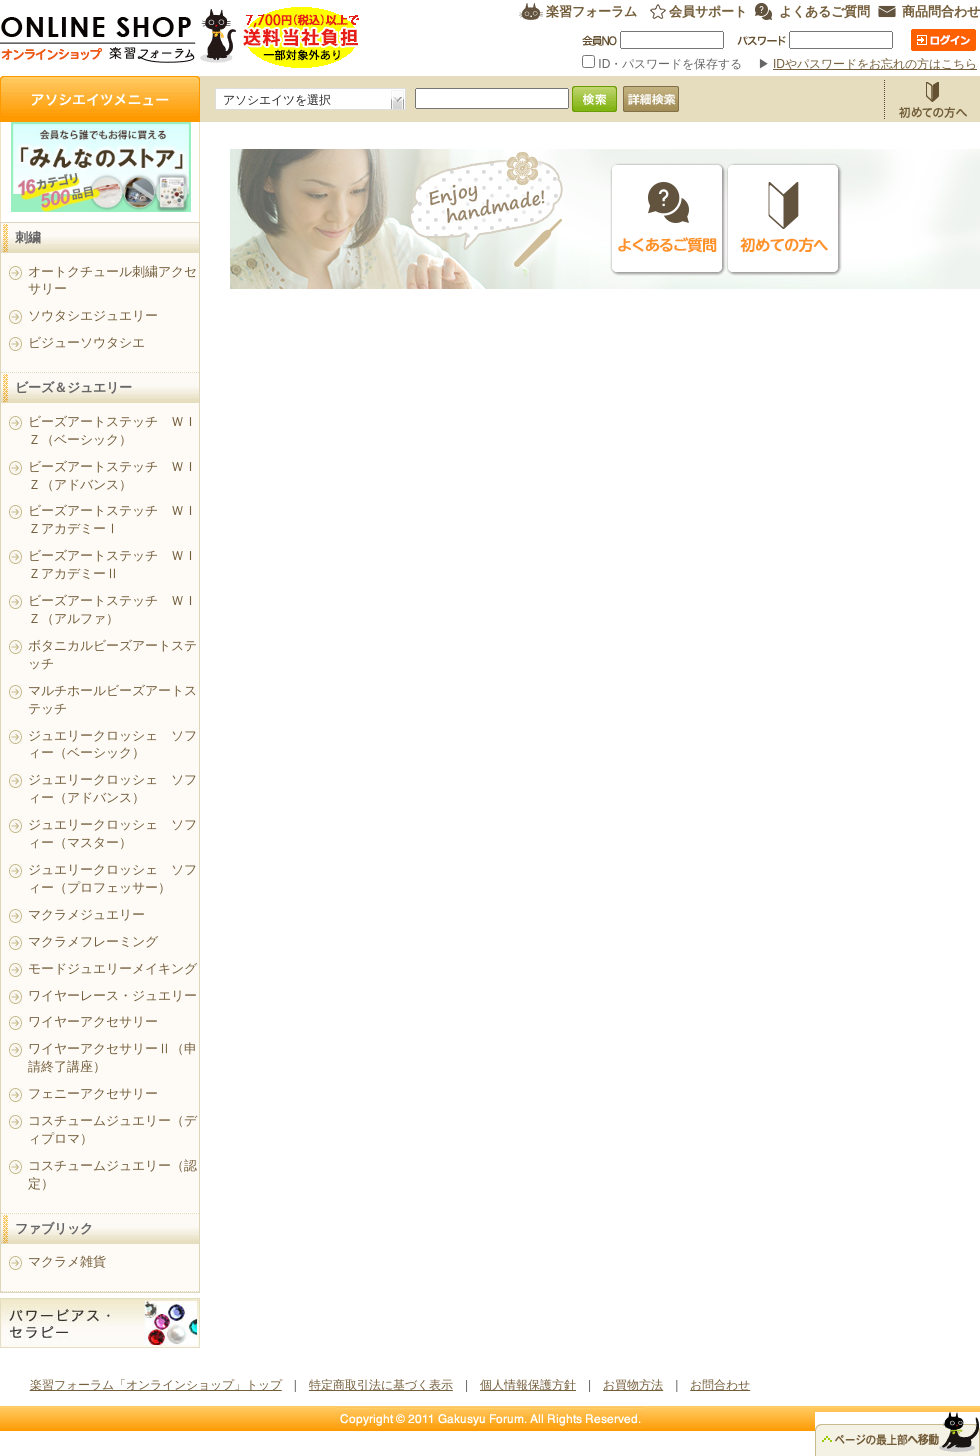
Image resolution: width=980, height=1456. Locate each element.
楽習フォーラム (591, 11)
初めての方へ (784, 219)
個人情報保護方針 (528, 1385)
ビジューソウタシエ (86, 342)
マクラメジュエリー (86, 914)
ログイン (943, 40)
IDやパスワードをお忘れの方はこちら (875, 64)
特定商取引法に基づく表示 (381, 1385)
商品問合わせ (941, 11)
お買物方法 (932, 99)
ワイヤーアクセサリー (93, 1021)
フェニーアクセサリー (93, 1093)
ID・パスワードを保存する (664, 64)
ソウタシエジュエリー (93, 315)
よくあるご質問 (824, 11)
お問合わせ (720, 1385)
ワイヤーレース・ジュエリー (112, 995)
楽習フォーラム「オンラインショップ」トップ (156, 1385)
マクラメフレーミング (93, 941)
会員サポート (708, 11)
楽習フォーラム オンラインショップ (180, 37)
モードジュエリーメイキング (112, 968)
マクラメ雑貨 (67, 1261)
